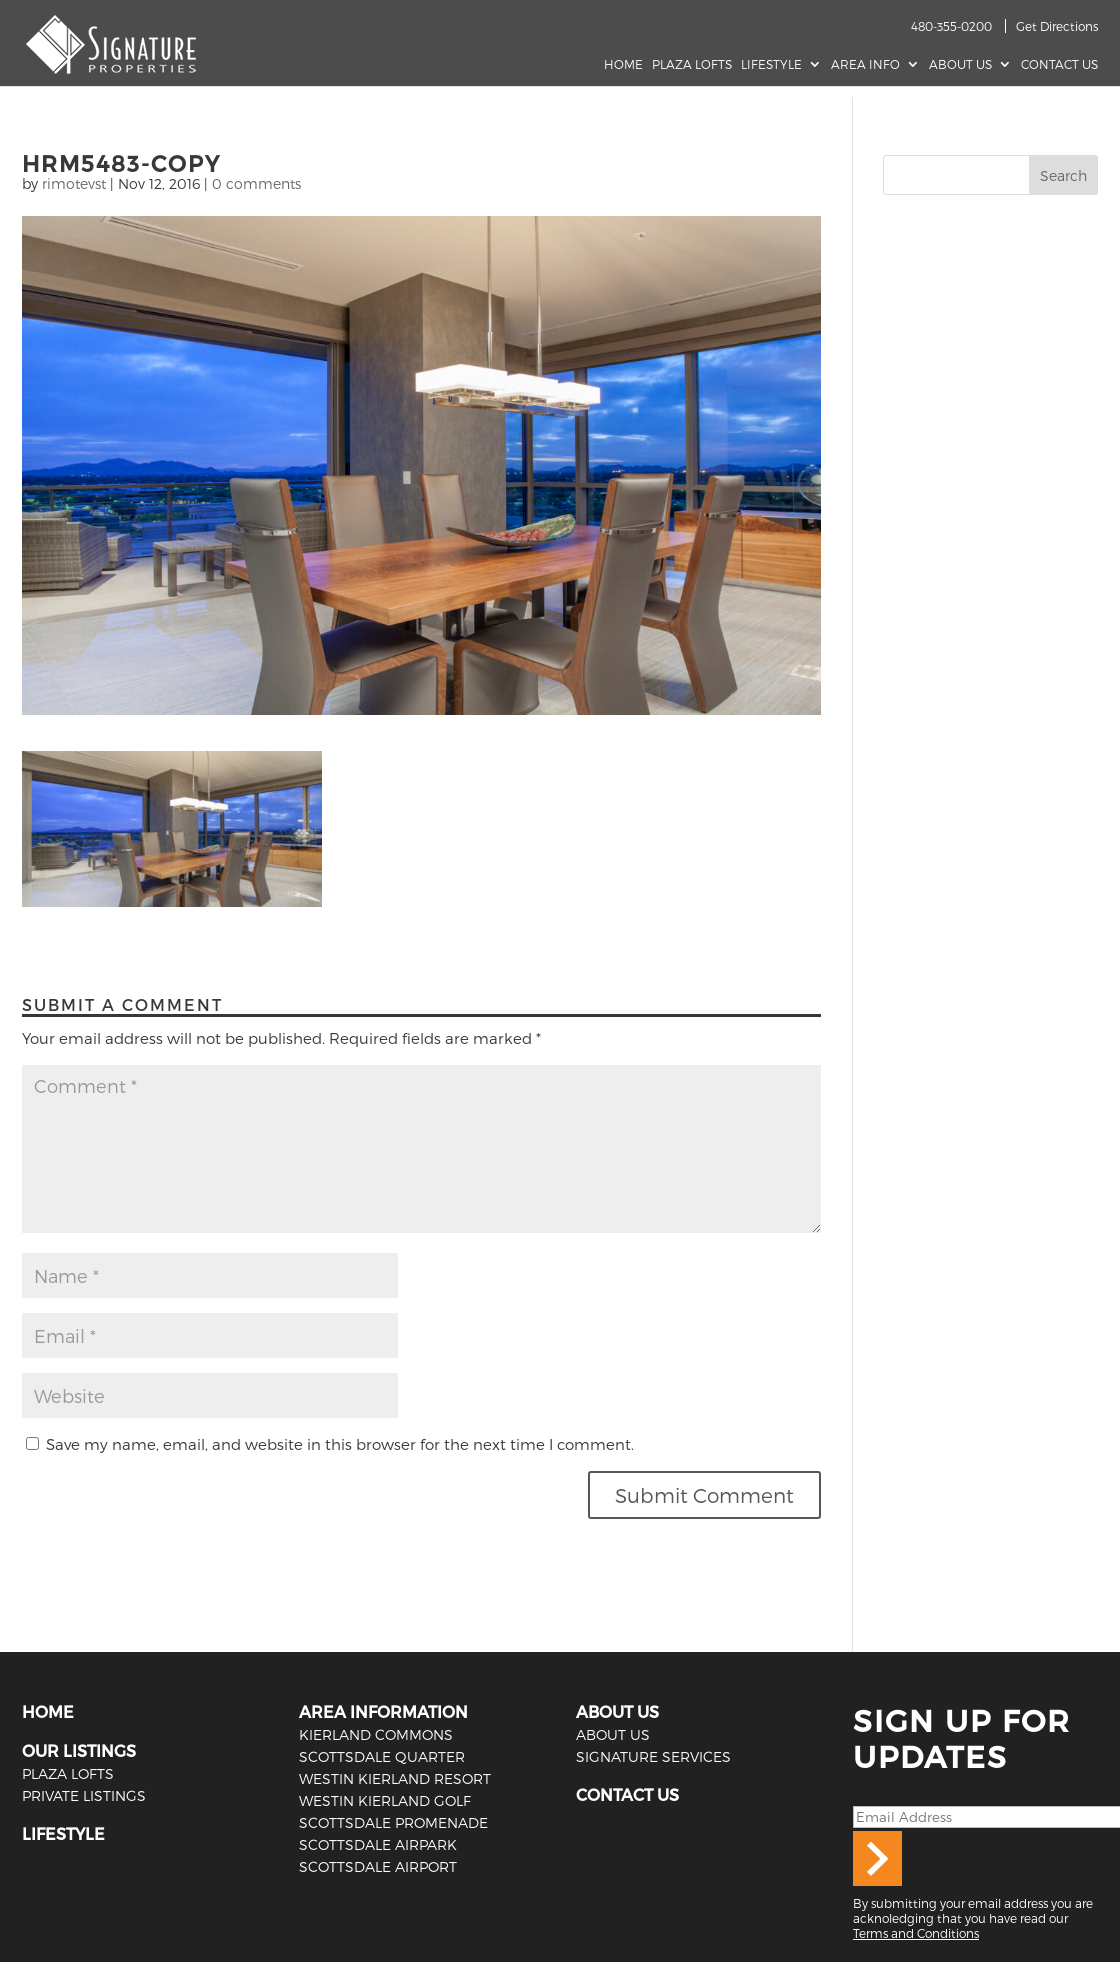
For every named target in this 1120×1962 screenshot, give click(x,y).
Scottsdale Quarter (382, 1756)
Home (623, 64)
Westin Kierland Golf (385, 1800)
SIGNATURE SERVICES (653, 1756)
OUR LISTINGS (79, 1750)
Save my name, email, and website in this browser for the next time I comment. (340, 1444)
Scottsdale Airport (378, 1866)
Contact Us (1059, 64)
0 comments (256, 183)
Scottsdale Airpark (378, 1844)
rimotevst (74, 183)
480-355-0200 (951, 26)
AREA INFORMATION (383, 1711)
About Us (960, 64)
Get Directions (1057, 26)
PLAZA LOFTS (68, 1773)
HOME (48, 1711)
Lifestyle (771, 64)
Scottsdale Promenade (393, 1822)
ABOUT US (617, 1711)
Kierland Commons (376, 1734)
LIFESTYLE (63, 1833)
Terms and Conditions (916, 1933)
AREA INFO (865, 64)
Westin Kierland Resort (395, 1778)
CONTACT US (627, 1794)
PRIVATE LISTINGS (84, 1795)
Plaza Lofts (692, 64)
